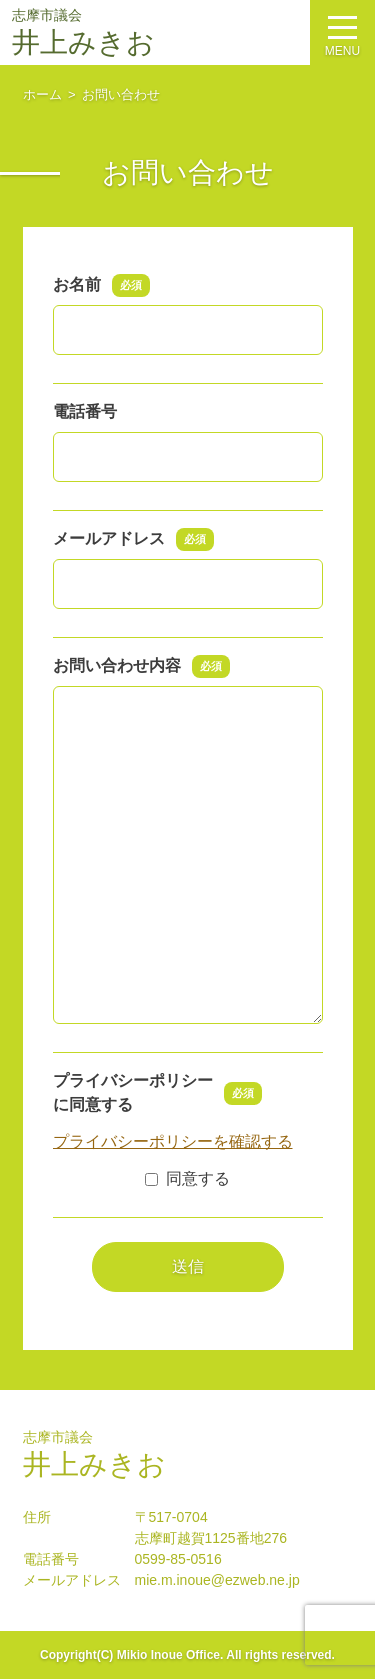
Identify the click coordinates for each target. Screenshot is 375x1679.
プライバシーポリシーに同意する (158, 1092)
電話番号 (85, 411)
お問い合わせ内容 (142, 666)
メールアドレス (134, 539)
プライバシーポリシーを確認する (173, 1141)
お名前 (102, 285)
